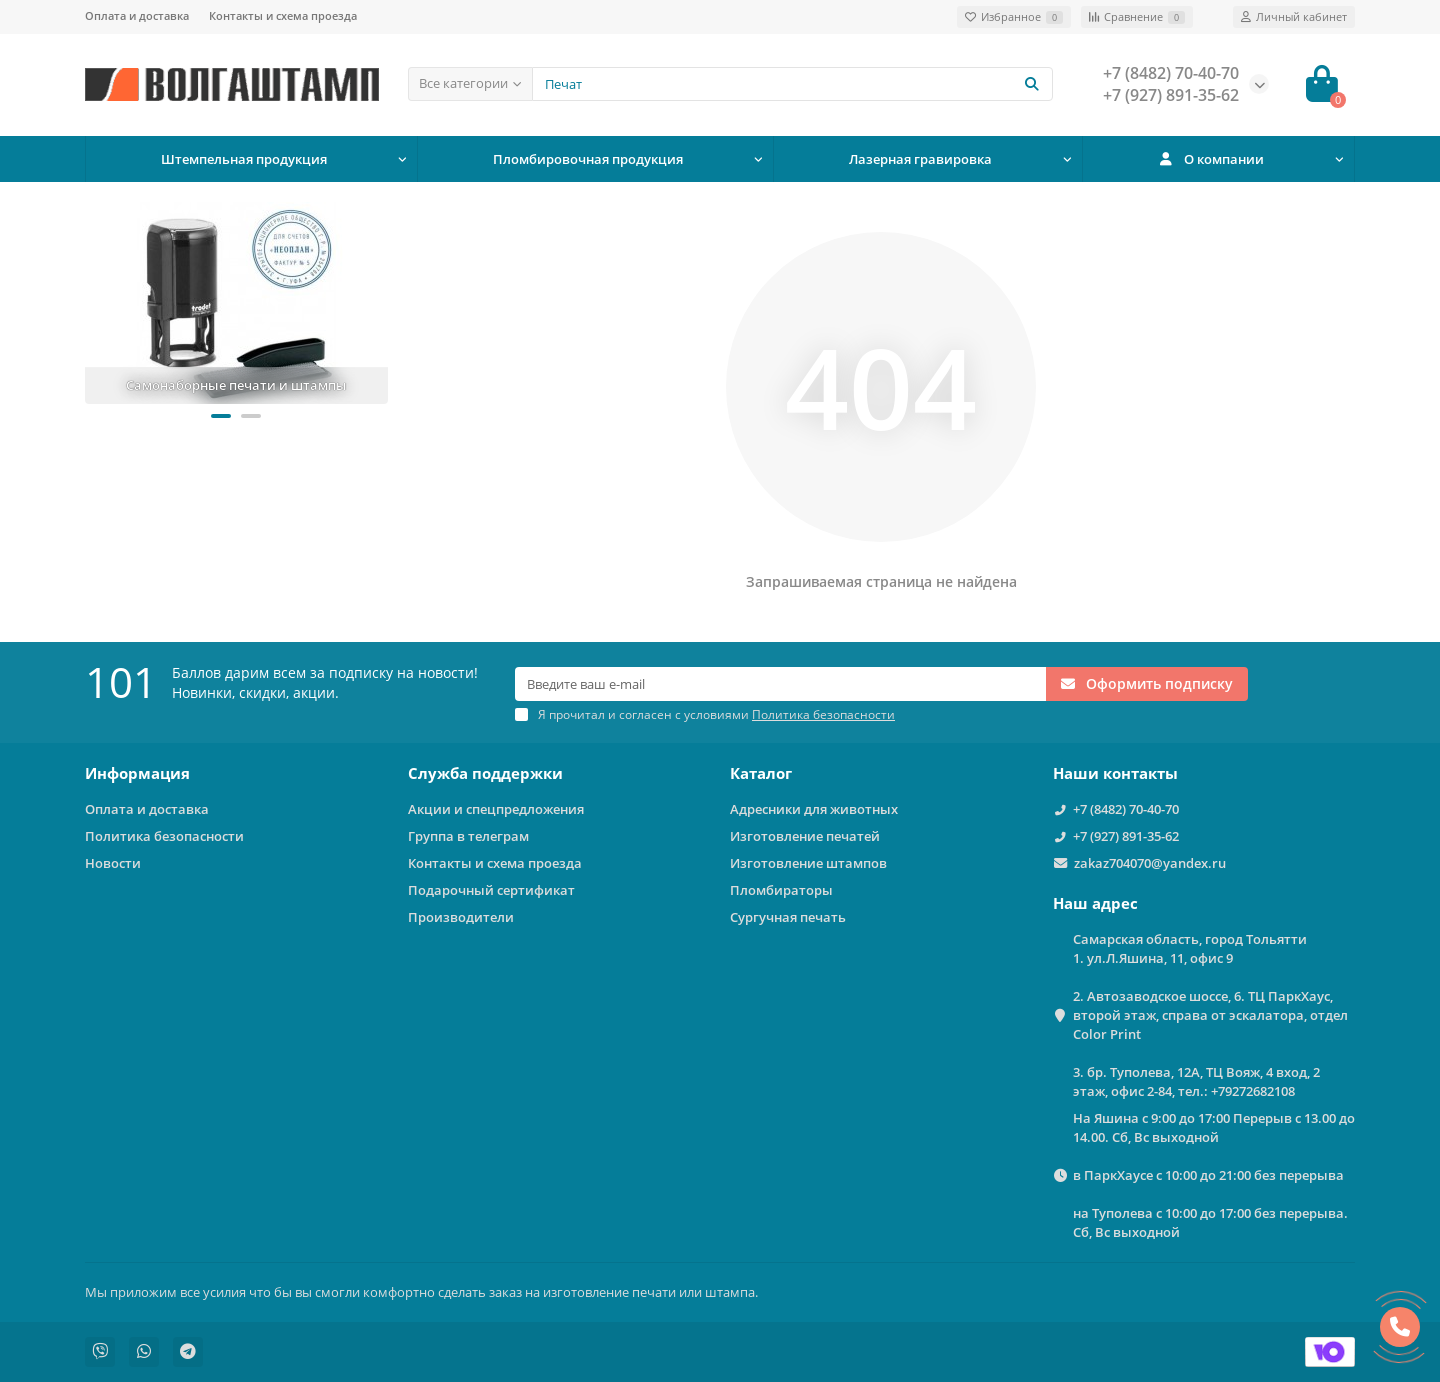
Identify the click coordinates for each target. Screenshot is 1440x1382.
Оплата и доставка (137, 15)
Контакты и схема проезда (283, 15)
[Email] (780, 684)
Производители (461, 917)
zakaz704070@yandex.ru (1150, 863)
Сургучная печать (788, 917)
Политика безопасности (164, 836)
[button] (221, 416)
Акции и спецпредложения (496, 809)
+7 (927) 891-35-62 (1126, 836)
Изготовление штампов (808, 863)
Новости (113, 863)
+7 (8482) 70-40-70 (1126, 809)
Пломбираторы (781, 890)
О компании (1211, 159)
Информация (137, 773)
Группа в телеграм (468, 836)
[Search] (793, 84)
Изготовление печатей (805, 836)
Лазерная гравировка (920, 159)
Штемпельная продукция (244, 159)
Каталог (761, 773)
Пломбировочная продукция (588, 159)
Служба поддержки (485, 773)
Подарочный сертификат (491, 890)
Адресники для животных (814, 809)
